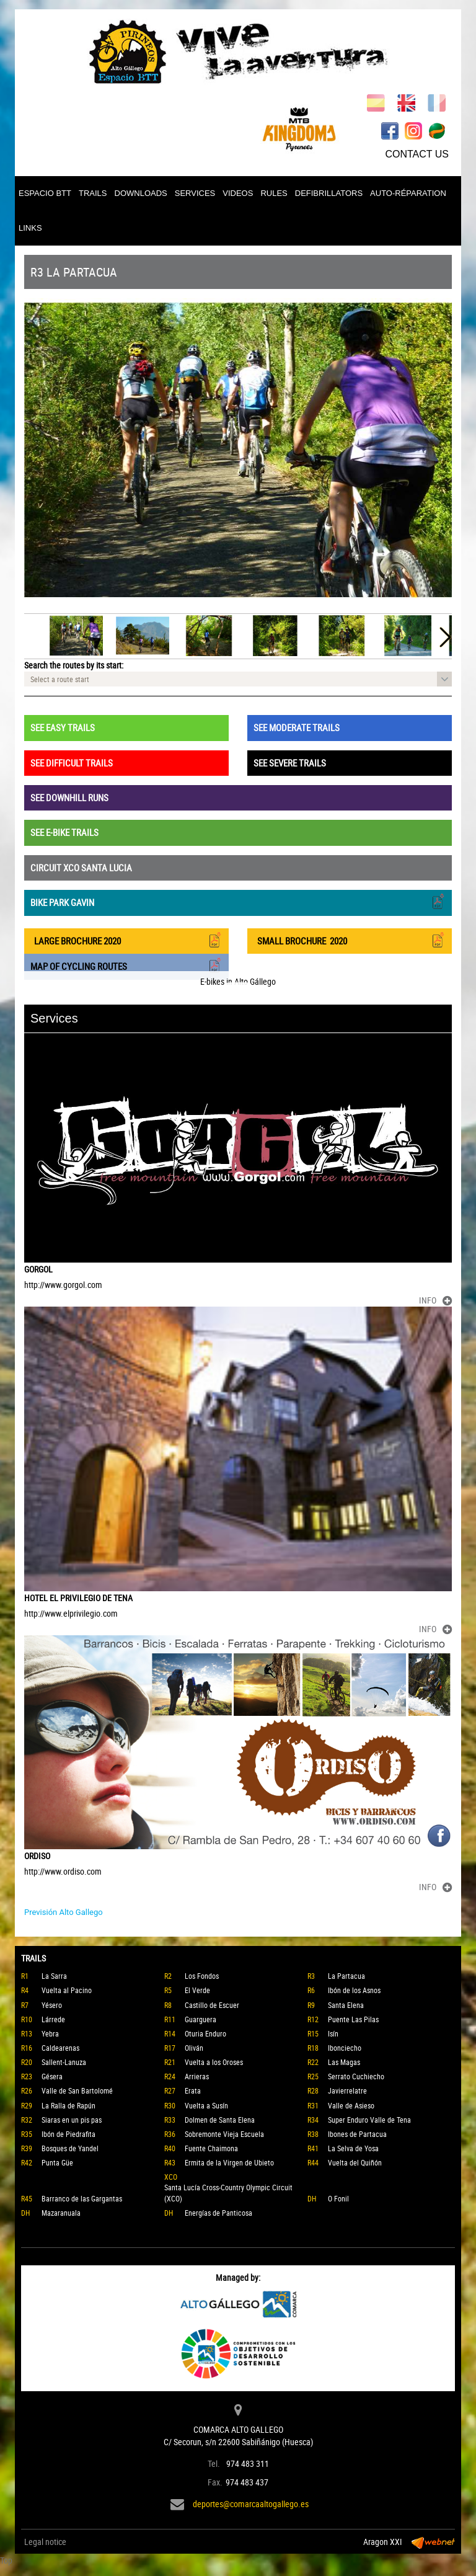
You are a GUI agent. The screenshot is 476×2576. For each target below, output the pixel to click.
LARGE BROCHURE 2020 (126, 940)
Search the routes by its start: (73, 665)
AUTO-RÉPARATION (408, 193)
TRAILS (93, 193)
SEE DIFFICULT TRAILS (71, 763)
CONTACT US (417, 154)
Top (6, 2560)
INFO (435, 1300)
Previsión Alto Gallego (63, 1912)
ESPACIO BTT (45, 193)
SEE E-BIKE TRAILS (64, 832)
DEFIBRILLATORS (329, 193)
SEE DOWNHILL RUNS (69, 797)
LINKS (30, 228)
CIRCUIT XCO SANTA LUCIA (81, 867)
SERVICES (195, 193)
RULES (273, 193)
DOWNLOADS (141, 193)
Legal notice (45, 2541)
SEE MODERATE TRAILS (296, 727)
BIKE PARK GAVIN (238, 901)
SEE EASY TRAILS (62, 727)
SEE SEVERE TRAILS (289, 763)
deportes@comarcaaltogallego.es (251, 2504)
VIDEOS (238, 193)
